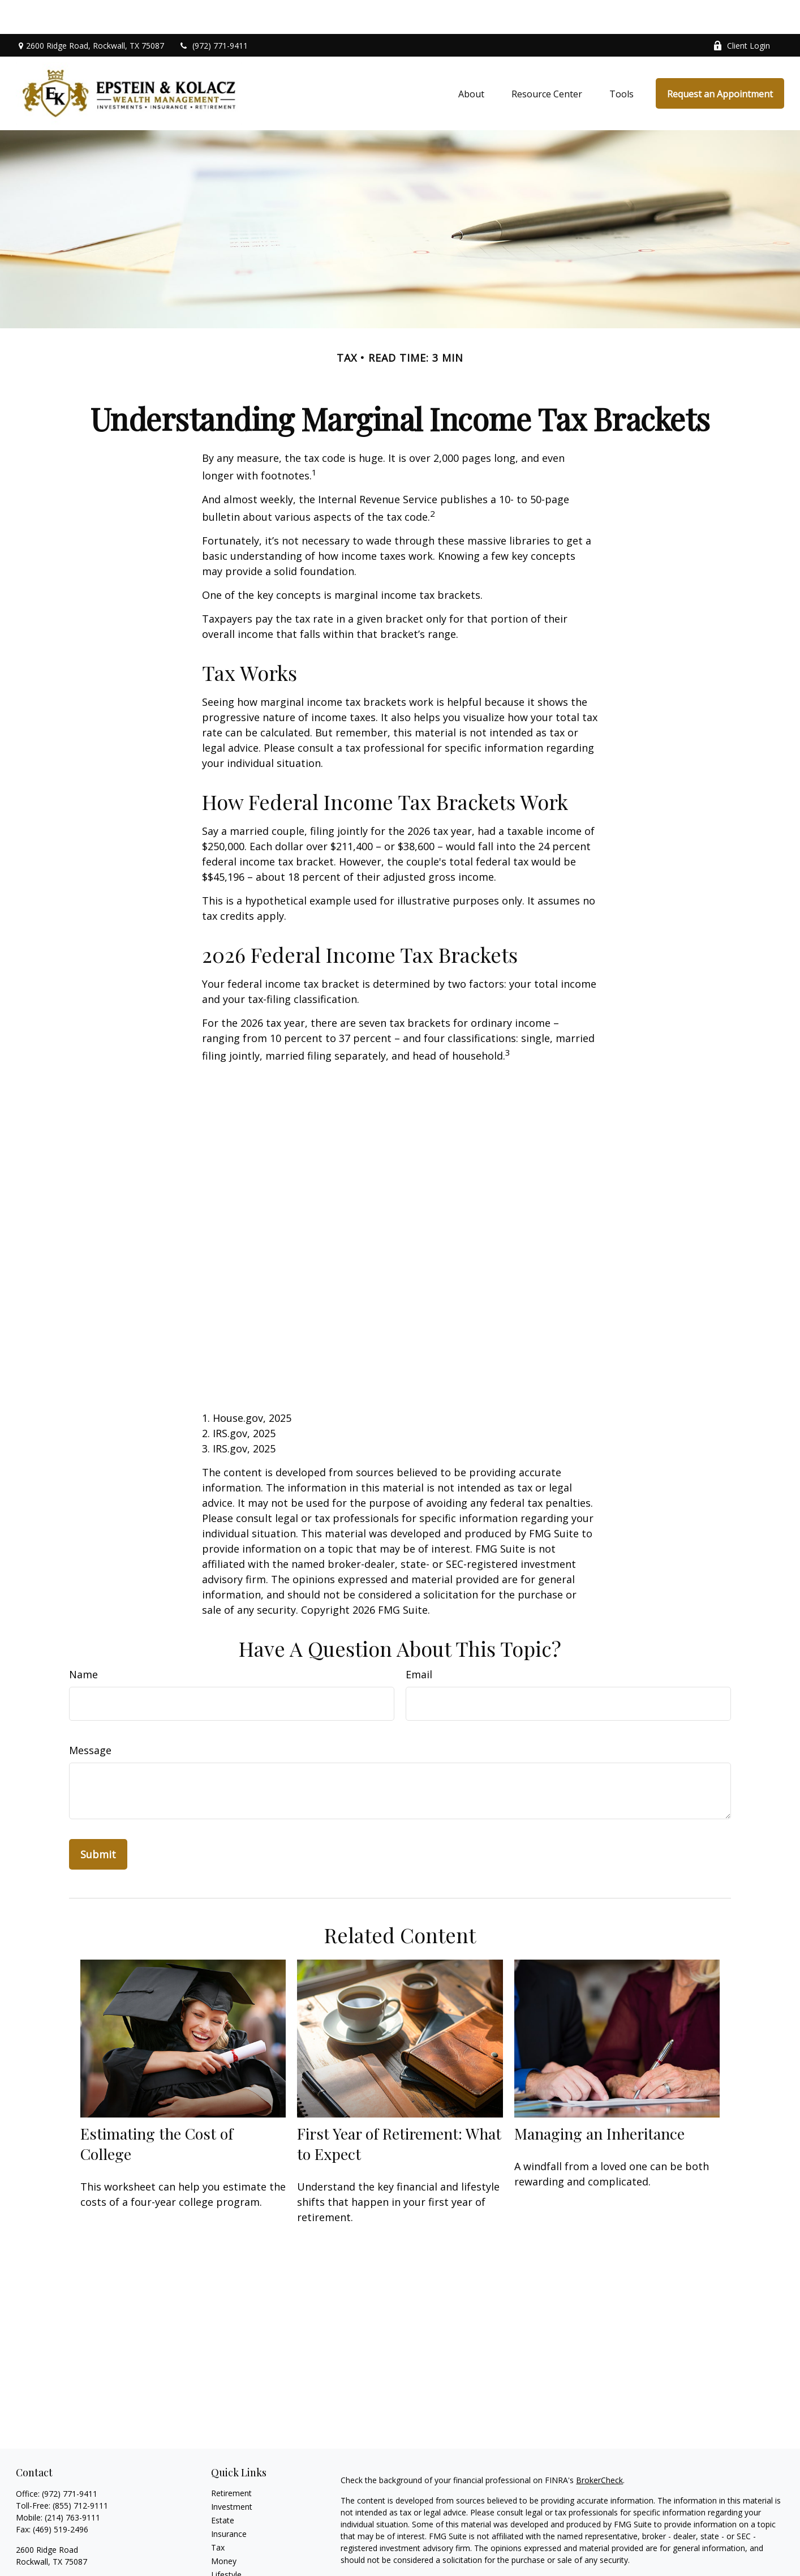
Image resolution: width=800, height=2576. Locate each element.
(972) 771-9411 (213, 11)
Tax (218, 2513)
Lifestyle (226, 2540)
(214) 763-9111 (72, 2483)
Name (83, 1640)
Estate (222, 2486)
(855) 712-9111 (80, 2471)
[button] (471, 59)
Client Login (741, 11)
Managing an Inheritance (599, 2099)
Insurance (229, 2499)
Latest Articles (237, 2554)
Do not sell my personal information (699, 2558)
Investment (231, 2472)
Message (90, 1716)
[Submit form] (98, 1820)
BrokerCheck (599, 2446)
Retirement (231, 2459)
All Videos (228, 2567)
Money (223, 2527)
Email (419, 1640)
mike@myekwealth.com (59, 2565)
